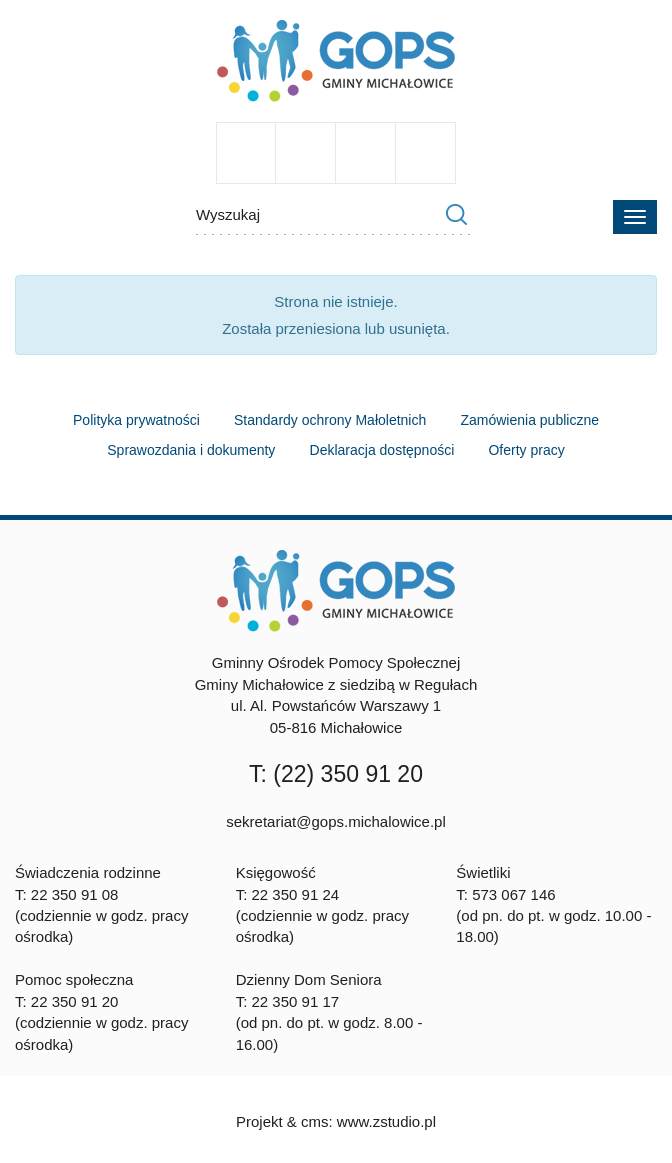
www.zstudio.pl (386, 1121)
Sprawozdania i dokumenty (191, 450)
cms (315, 1121)
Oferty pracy (526, 450)
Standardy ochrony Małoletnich (330, 420)
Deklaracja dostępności (382, 450)
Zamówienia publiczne (529, 420)
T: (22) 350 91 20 (336, 774)
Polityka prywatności (136, 420)
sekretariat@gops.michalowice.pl (336, 821)
